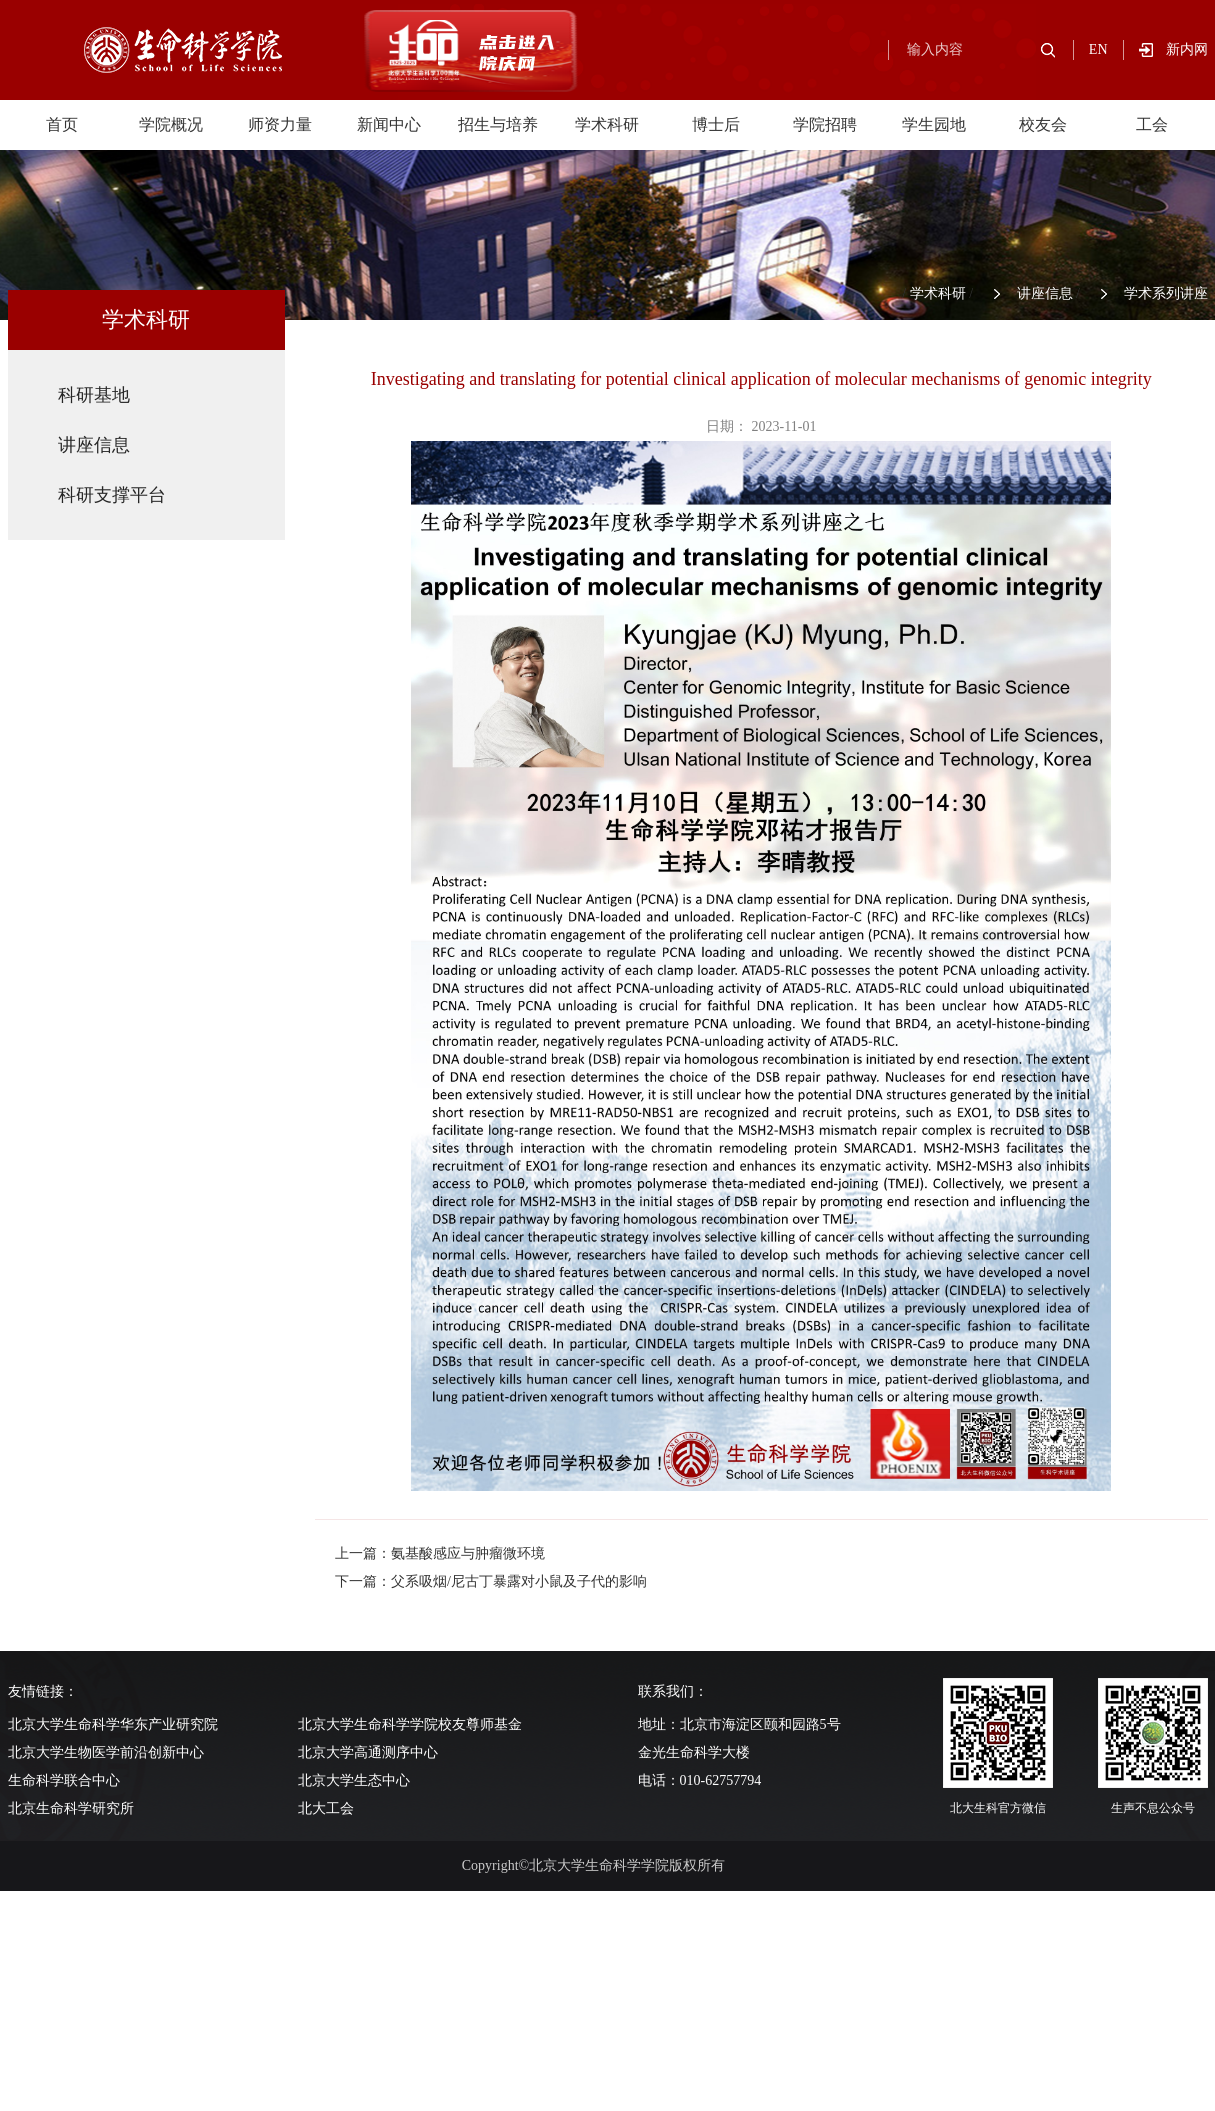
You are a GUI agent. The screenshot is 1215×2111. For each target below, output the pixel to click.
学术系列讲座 (1166, 293)
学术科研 (607, 124)
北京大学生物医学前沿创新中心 (106, 1752)
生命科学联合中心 (64, 1780)
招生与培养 (498, 124)
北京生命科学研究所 (71, 1808)
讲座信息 (1045, 293)
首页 (62, 124)
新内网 (1187, 49)
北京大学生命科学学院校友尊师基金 (410, 1724)
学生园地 (934, 124)
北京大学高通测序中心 (368, 1752)
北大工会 (326, 1808)
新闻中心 (389, 124)
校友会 (1043, 124)
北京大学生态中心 (354, 1780)
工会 (1152, 124)
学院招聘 (825, 124)
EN (1098, 49)
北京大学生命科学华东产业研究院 (113, 1724)
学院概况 (171, 124)
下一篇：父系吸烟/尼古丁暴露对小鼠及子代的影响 (491, 1581)
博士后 (716, 124)
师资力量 (280, 124)
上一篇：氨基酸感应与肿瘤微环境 (440, 1553)
